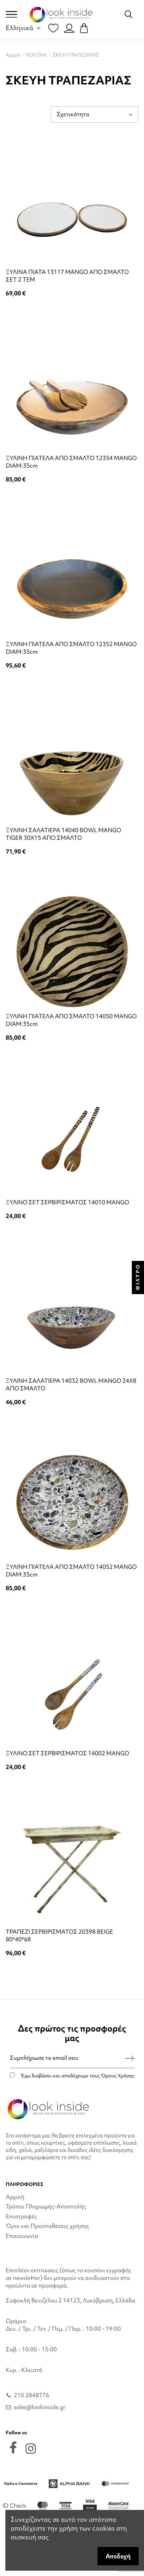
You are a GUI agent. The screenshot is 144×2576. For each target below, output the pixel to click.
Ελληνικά (24, 27)
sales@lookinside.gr (40, 2407)
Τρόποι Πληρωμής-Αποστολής (46, 2206)
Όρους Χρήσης (117, 2075)
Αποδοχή (118, 2556)
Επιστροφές (21, 2216)
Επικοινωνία (22, 2236)
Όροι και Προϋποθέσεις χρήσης (47, 2226)
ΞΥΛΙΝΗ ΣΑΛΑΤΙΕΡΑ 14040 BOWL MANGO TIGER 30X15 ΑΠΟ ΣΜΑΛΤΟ (63, 834)
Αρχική (15, 2197)
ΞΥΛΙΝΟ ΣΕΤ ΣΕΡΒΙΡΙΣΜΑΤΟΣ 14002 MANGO (67, 1753)
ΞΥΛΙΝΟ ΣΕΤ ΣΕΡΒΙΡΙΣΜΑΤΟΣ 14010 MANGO (67, 1202)
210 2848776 (31, 2395)
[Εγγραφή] (129, 2058)
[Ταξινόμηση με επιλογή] (94, 114)
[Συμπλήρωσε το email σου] (67, 2058)
